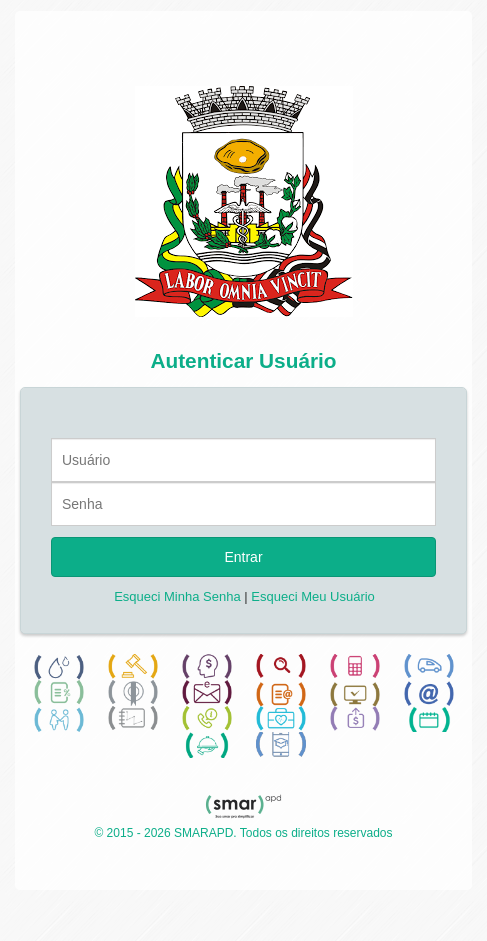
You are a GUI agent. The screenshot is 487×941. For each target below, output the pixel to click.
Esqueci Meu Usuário (313, 596)
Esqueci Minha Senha (177, 596)
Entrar (243, 557)
